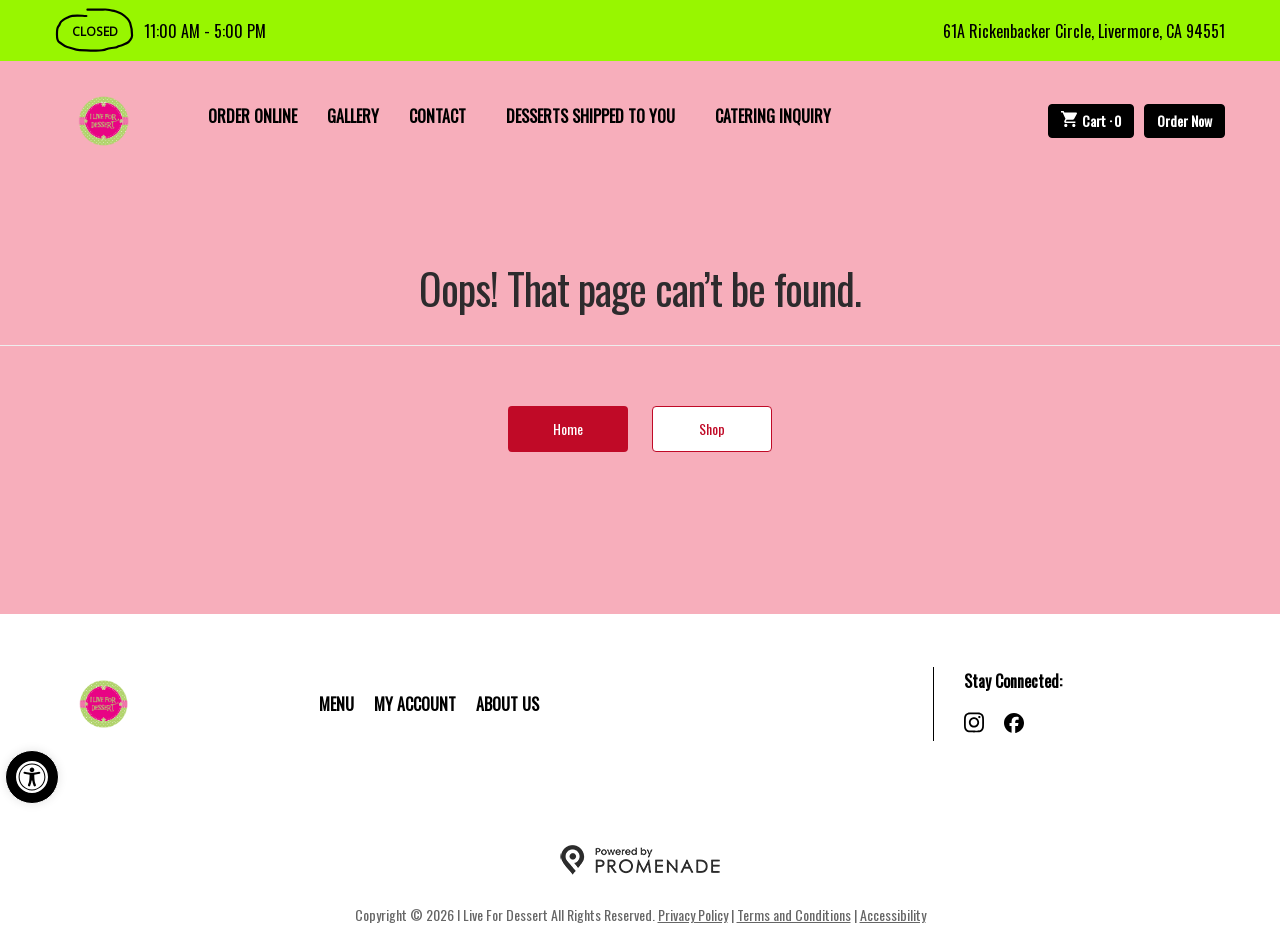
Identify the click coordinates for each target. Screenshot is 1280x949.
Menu (336, 704)
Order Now (1184, 120)
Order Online (252, 116)
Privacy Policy (693, 914)
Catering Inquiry (773, 116)
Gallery (353, 116)
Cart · (1091, 120)
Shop (712, 428)
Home (568, 428)
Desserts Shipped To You (590, 116)
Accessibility (893, 914)
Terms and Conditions (794, 914)
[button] (32, 777)
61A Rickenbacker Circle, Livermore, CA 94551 (1084, 31)
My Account (415, 704)
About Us (507, 704)
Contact (437, 116)
